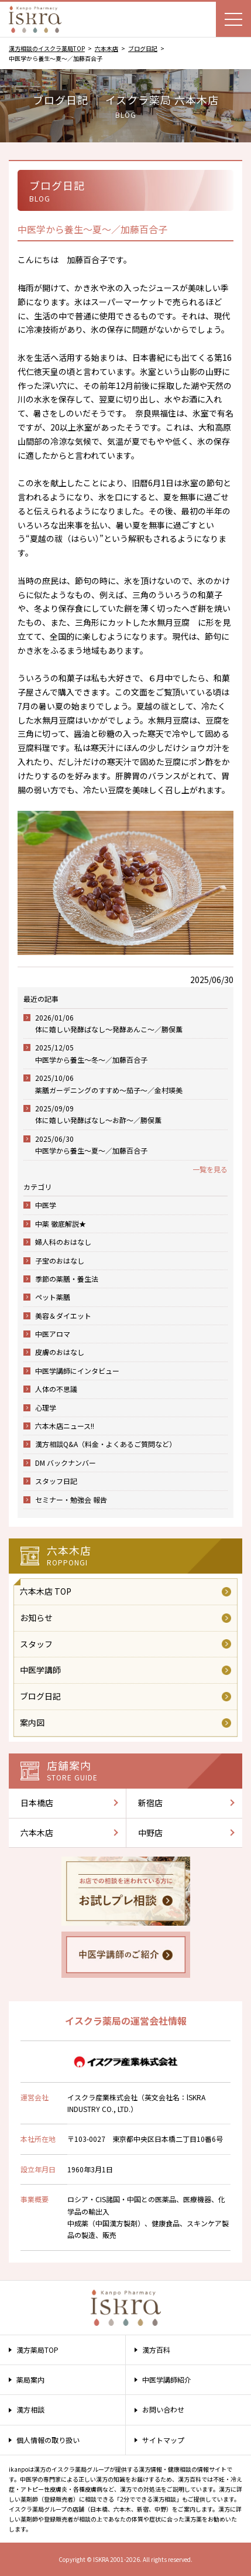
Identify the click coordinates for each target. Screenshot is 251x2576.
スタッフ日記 (56, 1481)
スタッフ (36, 1644)
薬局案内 (30, 2379)
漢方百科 (156, 2350)
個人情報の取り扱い (48, 2440)
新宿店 (150, 1803)
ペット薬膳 (52, 1297)
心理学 (45, 1407)
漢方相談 (30, 2409)
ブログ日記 (142, 48)
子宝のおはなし (59, 1260)
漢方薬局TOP (37, 2350)
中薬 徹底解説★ (60, 1224)
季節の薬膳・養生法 (66, 1279)
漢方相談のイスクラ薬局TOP (47, 48)
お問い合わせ (163, 2409)
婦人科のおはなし (63, 1242)
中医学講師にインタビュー (77, 1371)
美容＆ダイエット (63, 1316)
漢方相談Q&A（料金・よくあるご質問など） (105, 1444)
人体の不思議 (56, 1389)
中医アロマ (52, 1334)
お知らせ (36, 1617)
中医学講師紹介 (166, 2379)
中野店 (150, 1832)
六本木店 (106, 48)
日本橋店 (36, 1803)
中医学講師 (40, 1670)
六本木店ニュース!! (64, 1426)
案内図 (32, 1722)
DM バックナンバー (65, 1463)
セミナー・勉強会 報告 (71, 1499)
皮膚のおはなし (59, 1352)
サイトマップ (163, 2440)
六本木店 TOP (45, 1591)
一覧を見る (210, 1169)
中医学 (45, 1205)
